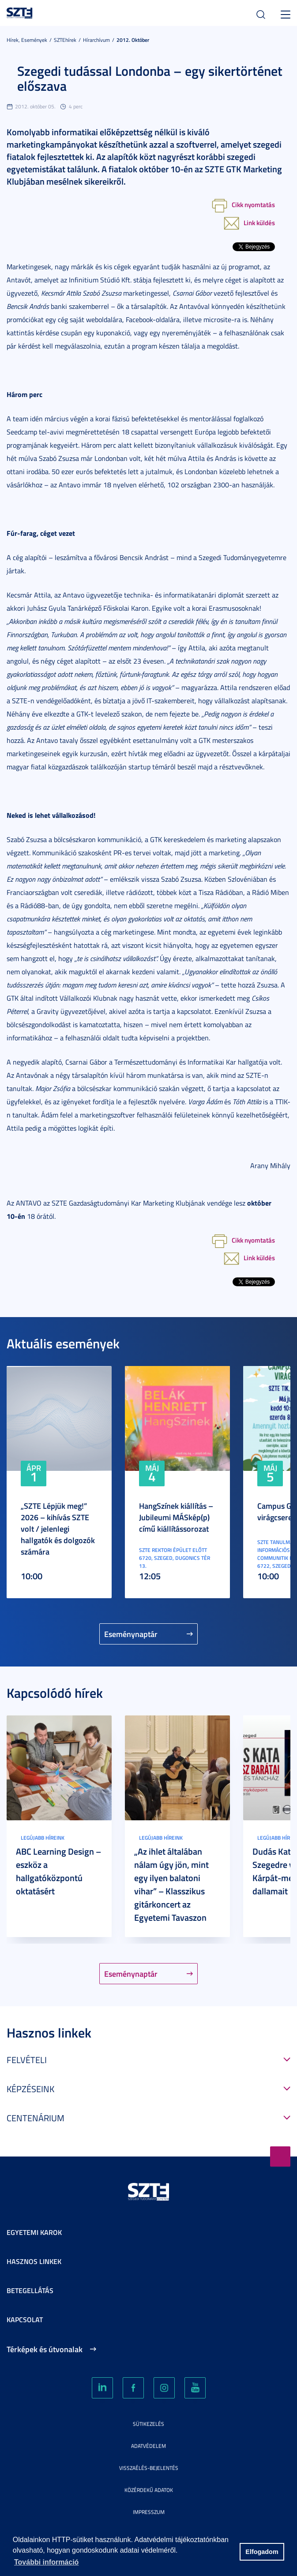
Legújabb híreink (42, 1837)
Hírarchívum (96, 40)
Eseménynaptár (131, 1634)
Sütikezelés (148, 2424)
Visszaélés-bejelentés (148, 2468)
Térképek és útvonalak (45, 2349)
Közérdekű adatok (148, 2490)
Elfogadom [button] (261, 2551)
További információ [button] (46, 2562)
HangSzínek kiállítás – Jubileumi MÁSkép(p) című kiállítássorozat (176, 1517)
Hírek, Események (27, 40)
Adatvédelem (148, 2446)
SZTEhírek (65, 40)
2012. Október (133, 40)
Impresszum (149, 2512)
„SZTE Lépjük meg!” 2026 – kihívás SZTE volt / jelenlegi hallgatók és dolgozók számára (58, 1528)
